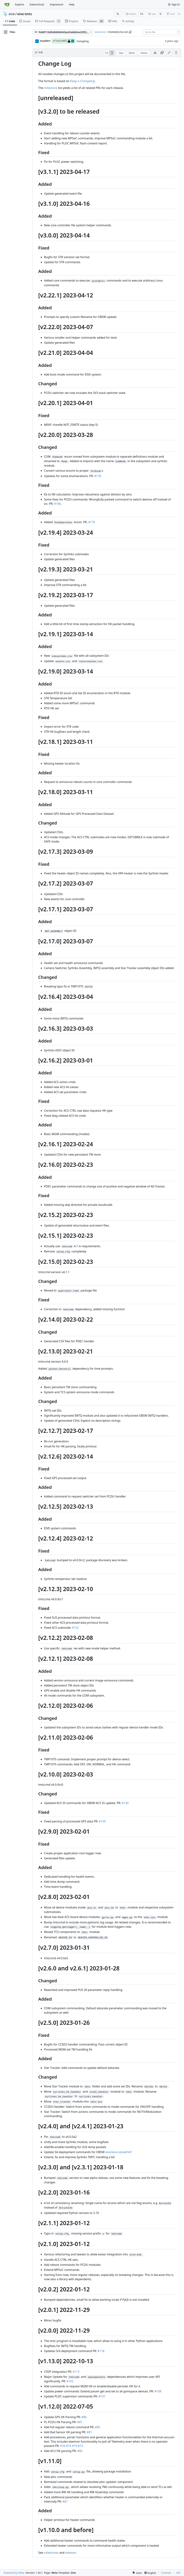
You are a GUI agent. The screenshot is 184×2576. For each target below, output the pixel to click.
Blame (132, 52)
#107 (101, 2396)
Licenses (166, 2572)
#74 (68, 2446)
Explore (19, 4)
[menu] (137, 2573)
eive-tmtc (24, 14)
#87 (79, 2422)
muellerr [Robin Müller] (45, 40)
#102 (70, 2381)
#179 (91, 522)
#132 (75, 1628)
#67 (65, 2501)
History (144, 52)
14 (141, 13)
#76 (62, 2446)
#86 (84, 2417)
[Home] (7, 4)
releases (70, 2553)
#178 (97, 476)
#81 (89, 2432)
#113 (76, 2372)
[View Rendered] (111, 52)
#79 (74, 2446)
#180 (57, 504)
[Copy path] (130, 32)
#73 (80, 2446)
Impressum (56, 4)
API (178, 2572)
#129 (102, 1821)
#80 (79, 2451)
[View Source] (106, 52)
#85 (97, 2427)
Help (71, 4)
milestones (51, 2553)
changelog (82, 41)
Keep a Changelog (82, 81)
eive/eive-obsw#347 (118, 2152)
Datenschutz (36, 4)
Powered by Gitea (14, 2572)
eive (12, 14)
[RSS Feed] (118, 14)
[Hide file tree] (5, 32)
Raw (121, 52)
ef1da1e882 (63, 41)
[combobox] (162, 32)
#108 (158, 2391)
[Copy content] (162, 53)
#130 (125, 1803)
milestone (50, 88)
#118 (101, 2351)
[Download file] (155, 53)
